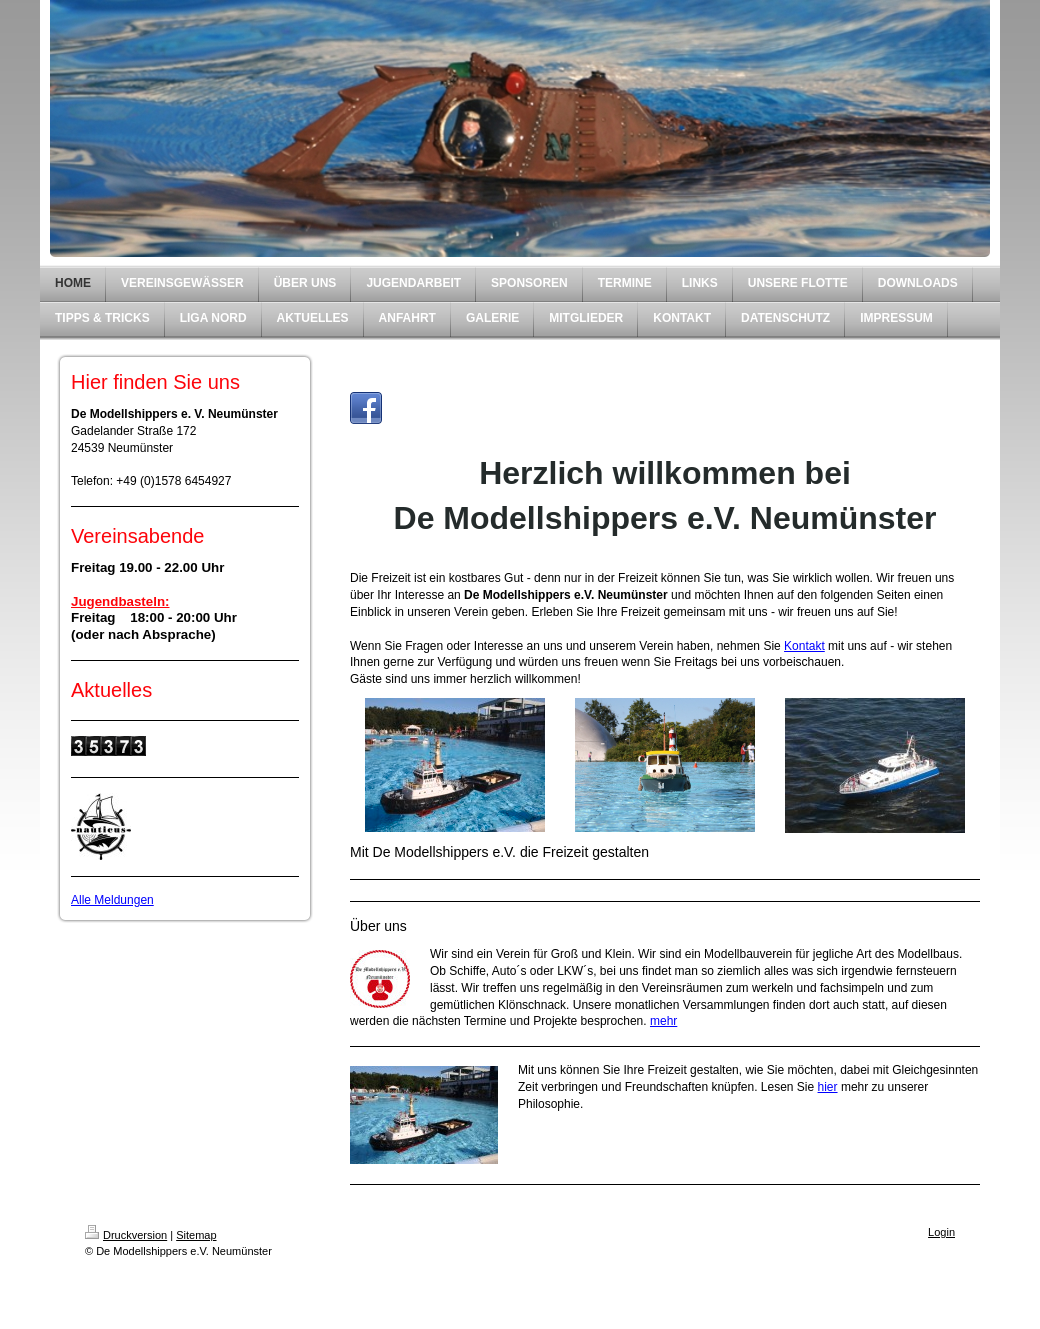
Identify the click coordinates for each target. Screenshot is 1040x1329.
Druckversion (126, 1235)
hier (828, 1087)
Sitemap (196, 1235)
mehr (663, 1021)
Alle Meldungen (112, 900)
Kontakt (804, 646)
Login (941, 1232)
